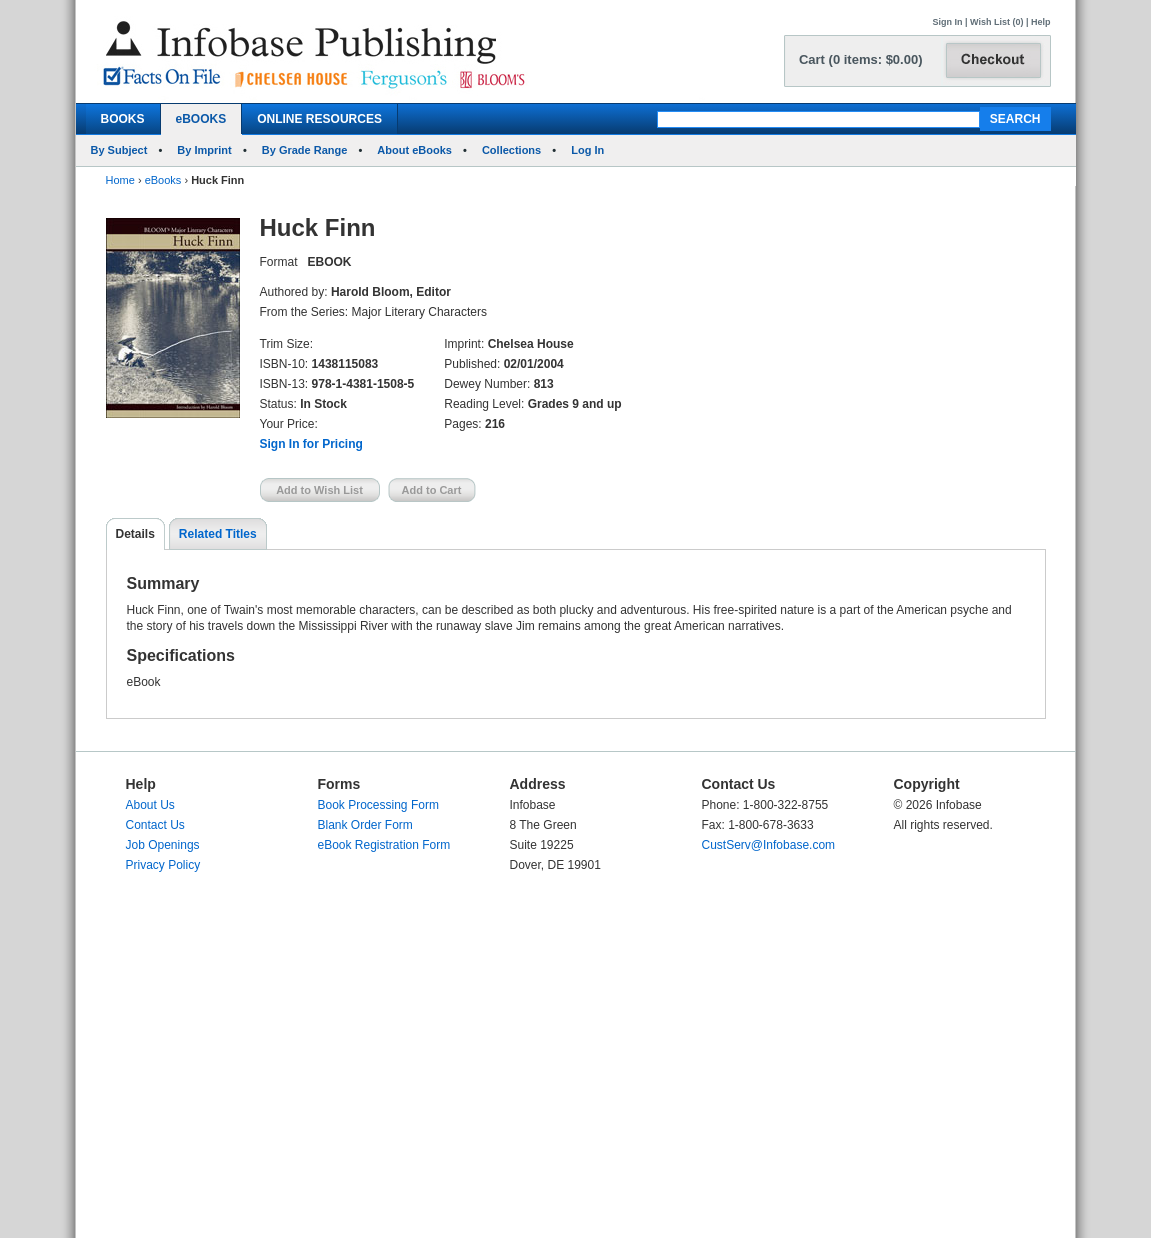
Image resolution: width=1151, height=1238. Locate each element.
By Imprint (204, 150)
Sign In (948, 22)
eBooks (163, 180)
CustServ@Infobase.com (769, 845)
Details (135, 534)
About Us (150, 805)
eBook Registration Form (384, 845)
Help (1041, 22)
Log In (587, 150)
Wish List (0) (996, 22)
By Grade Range (305, 150)
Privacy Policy (163, 865)
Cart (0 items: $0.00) (861, 59)
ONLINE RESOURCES (319, 119)
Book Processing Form (378, 805)
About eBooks (414, 150)
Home (120, 180)
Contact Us (155, 825)
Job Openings (163, 845)
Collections (511, 150)
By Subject (119, 150)
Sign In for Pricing (311, 444)
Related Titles (218, 534)
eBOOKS (201, 119)
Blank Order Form (365, 825)
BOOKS (123, 119)
